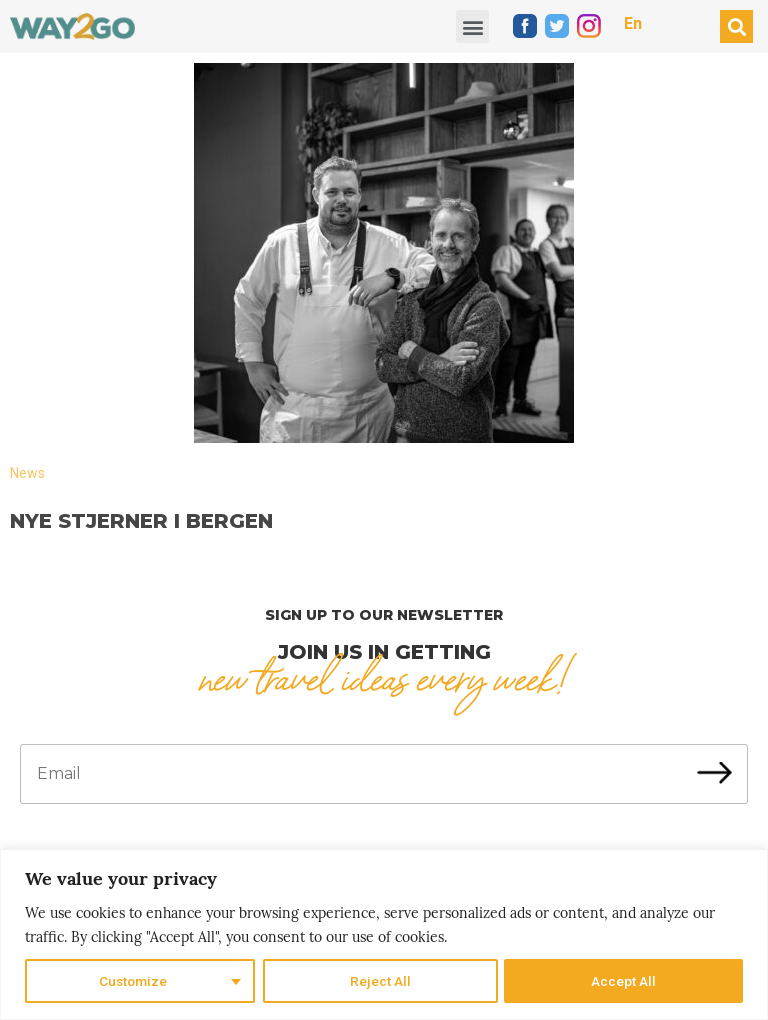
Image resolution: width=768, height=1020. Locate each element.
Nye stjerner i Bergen (141, 521)
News (27, 473)
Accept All (624, 981)
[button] (472, 26)
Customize (133, 981)
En (633, 23)
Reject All (380, 981)
